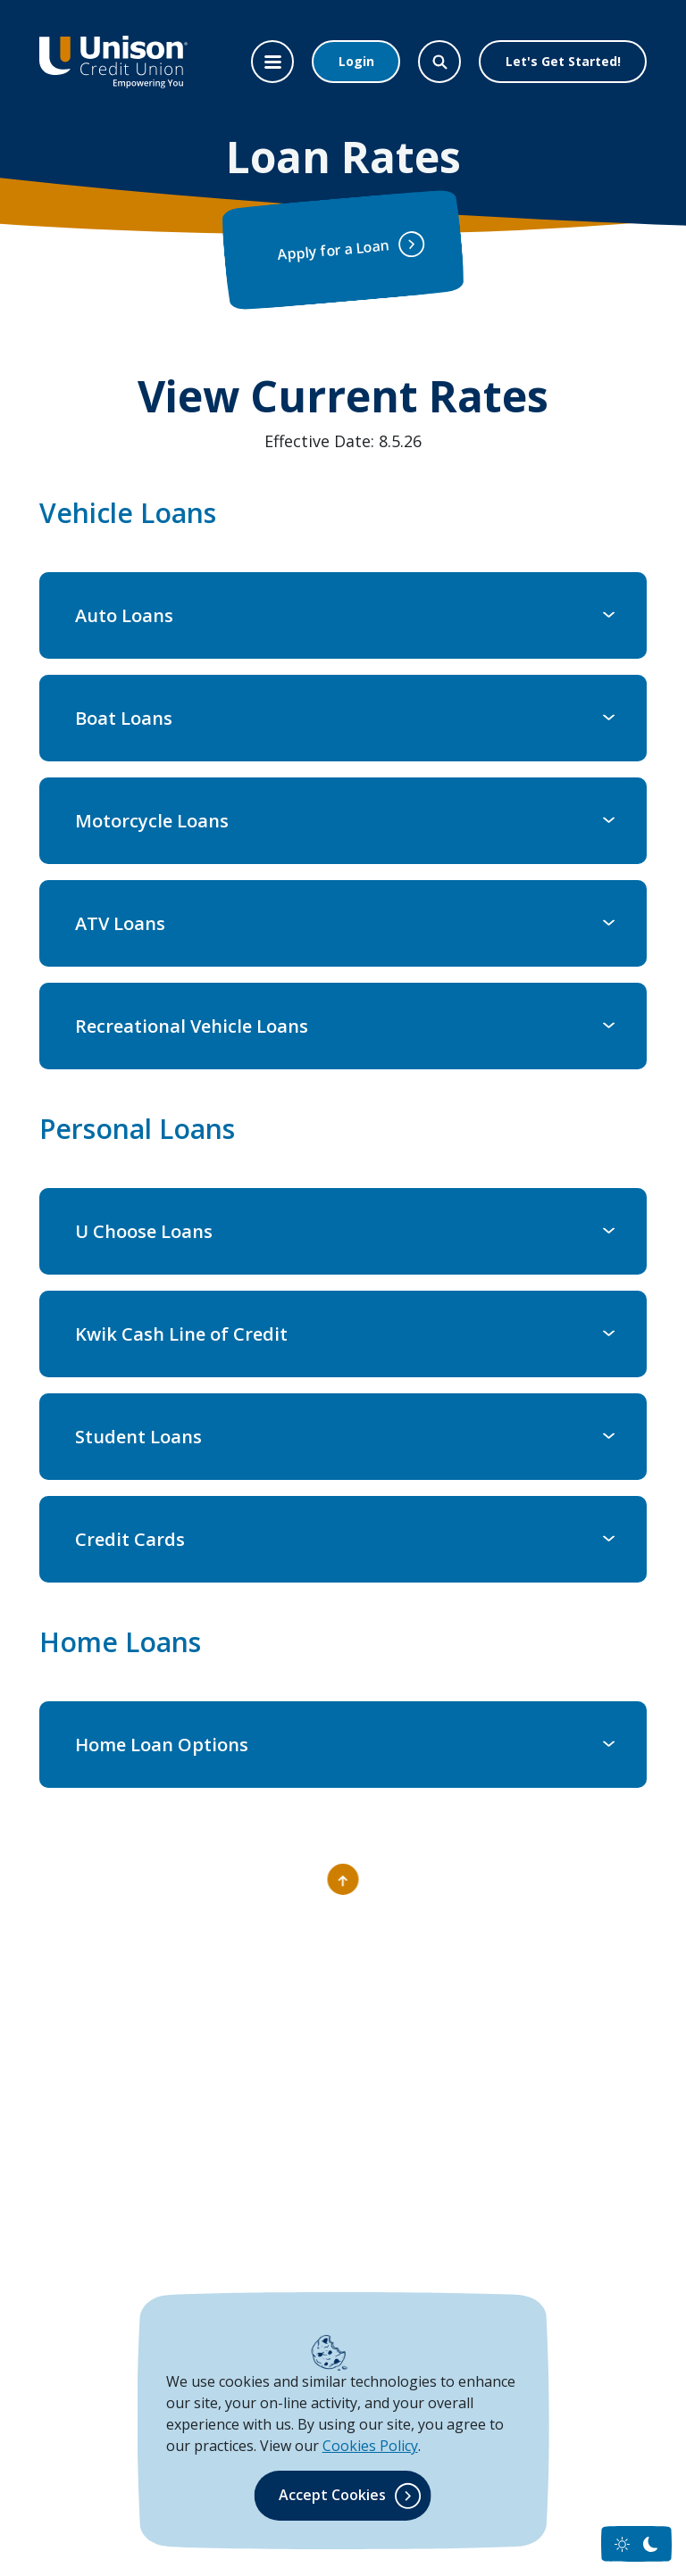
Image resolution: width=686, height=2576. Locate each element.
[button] (343, 615)
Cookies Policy (370, 2446)
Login (356, 61)
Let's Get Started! (563, 61)
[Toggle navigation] (272, 61)
